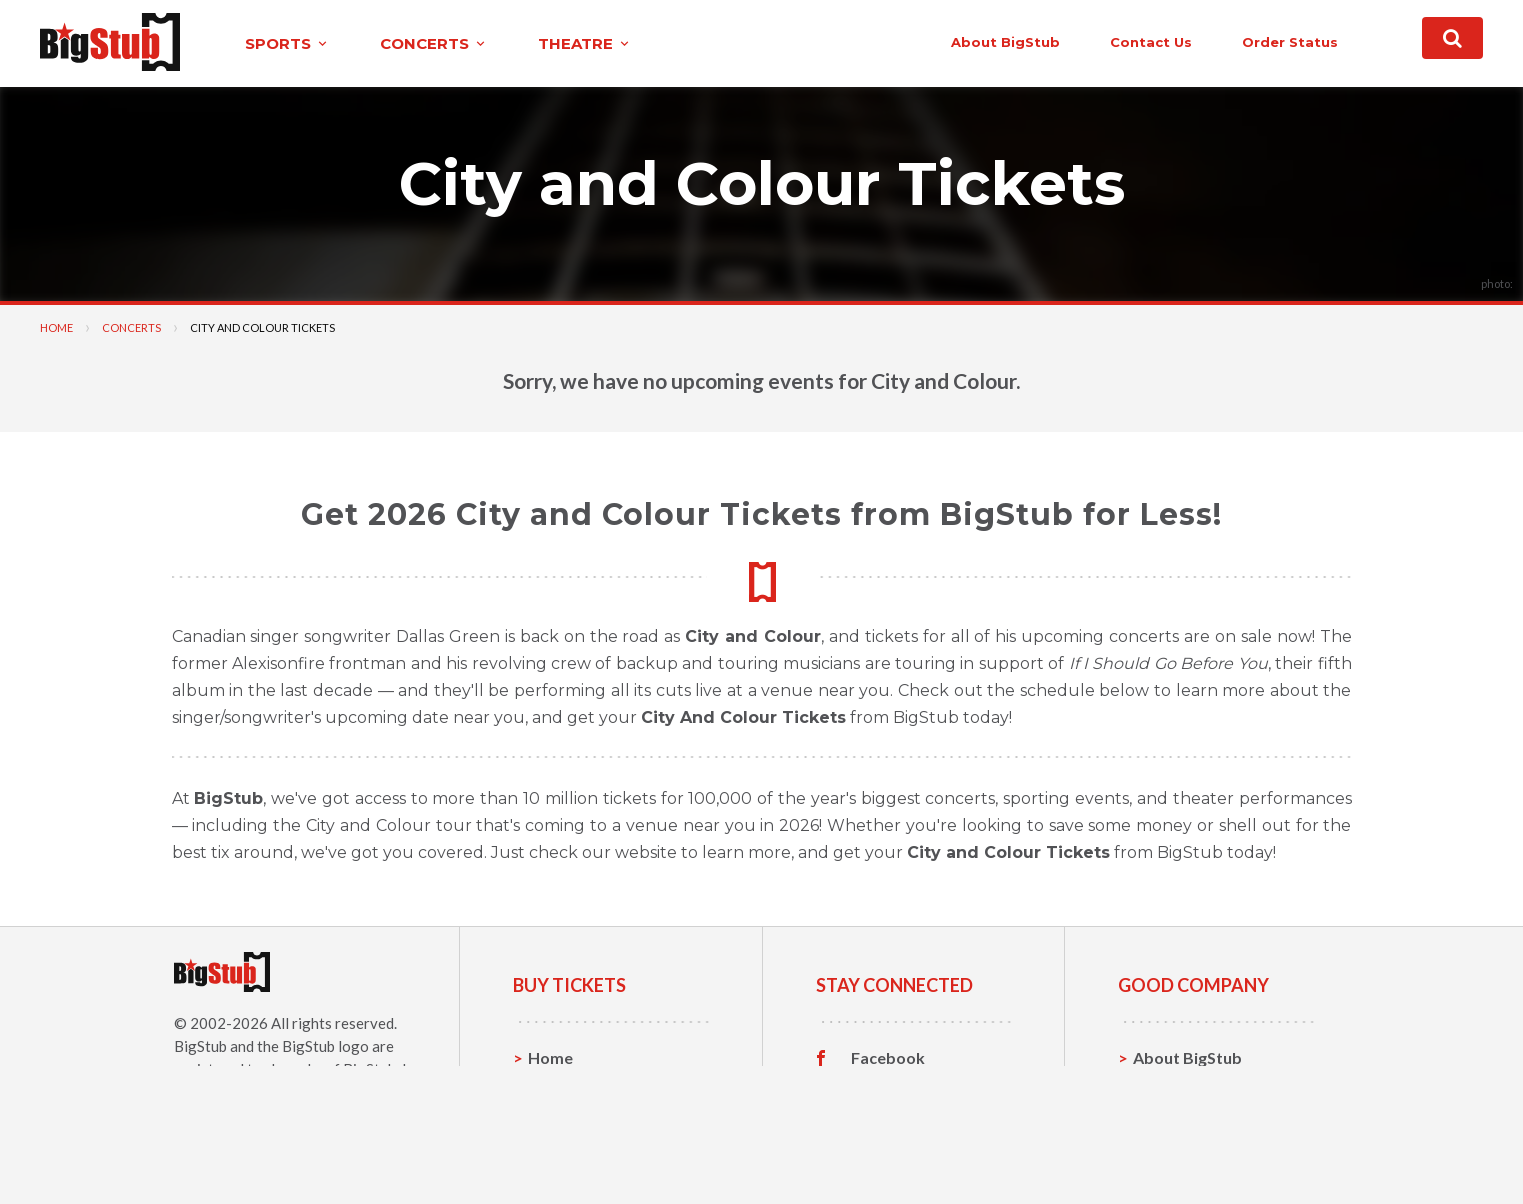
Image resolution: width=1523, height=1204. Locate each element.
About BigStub (1005, 42)
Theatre (558, 1150)
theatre (585, 43)
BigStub (200, 1046)
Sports (553, 1088)
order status (1290, 42)
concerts (434, 43)
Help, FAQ (1170, 1119)
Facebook (888, 1058)
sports (287, 43)
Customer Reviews (921, 1151)
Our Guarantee (1189, 1150)
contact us (1151, 42)
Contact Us (1175, 1088)
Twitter (879, 1089)
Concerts (131, 327)
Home (56, 327)
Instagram (889, 1120)
